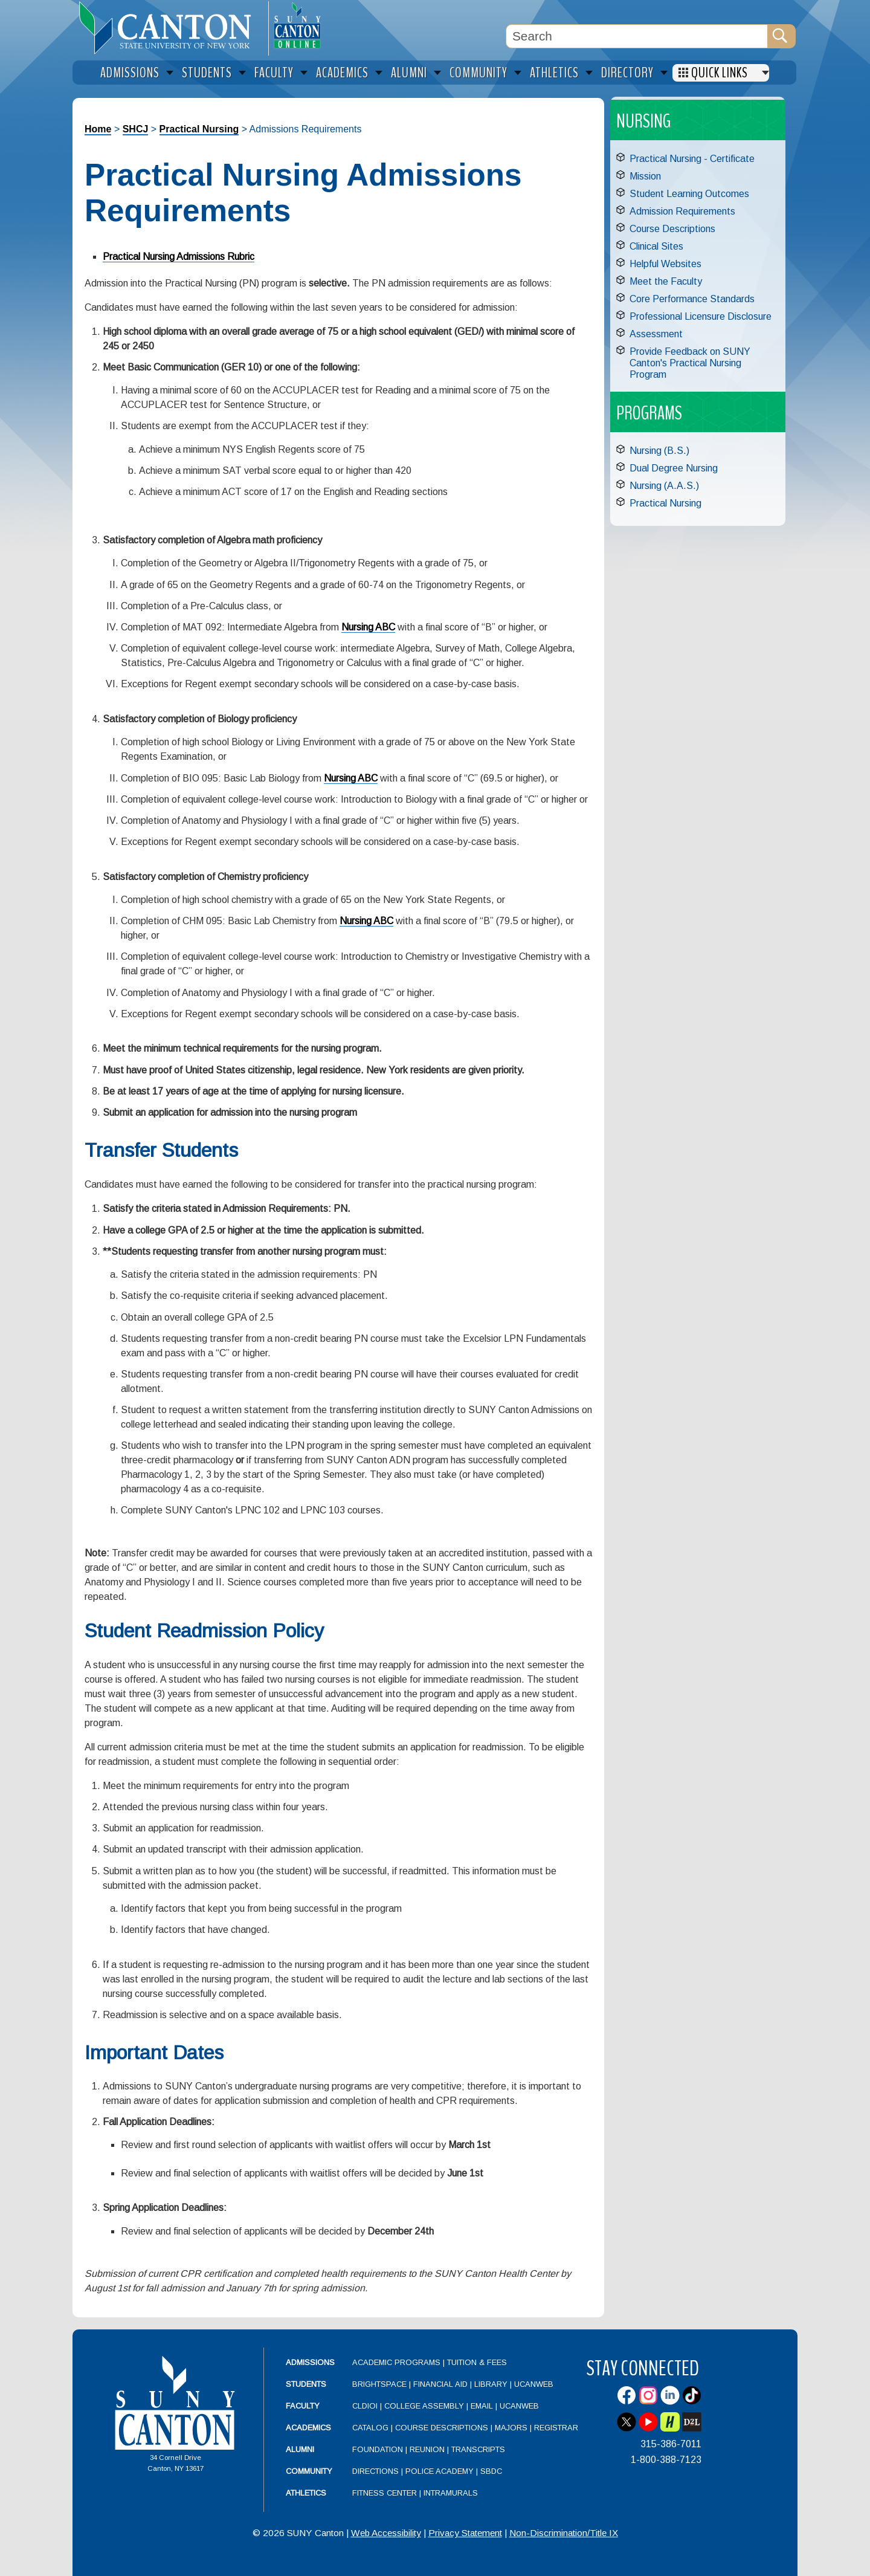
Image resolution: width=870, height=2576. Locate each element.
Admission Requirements (682, 211)
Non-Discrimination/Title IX (563, 2533)
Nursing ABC (368, 627)
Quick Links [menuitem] (719, 73)
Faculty (303, 2405)
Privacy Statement (465, 2533)
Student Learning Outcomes (689, 194)
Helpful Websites (665, 264)
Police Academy (439, 2471)
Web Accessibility (386, 2533)
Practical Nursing (199, 129)
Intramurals (451, 2492)
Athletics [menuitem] (554, 73)
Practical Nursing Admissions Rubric (178, 256)
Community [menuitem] (478, 73)
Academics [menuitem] (342, 73)
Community (309, 2471)
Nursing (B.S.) (659, 450)
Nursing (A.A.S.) (664, 486)
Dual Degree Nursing (674, 468)
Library (490, 2384)
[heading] (170, 28)
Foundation (377, 2449)
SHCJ (136, 129)
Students (306, 2384)
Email (482, 2405)
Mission (645, 176)
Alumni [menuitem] (409, 73)
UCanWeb (533, 2384)
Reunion (427, 2449)
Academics (308, 2427)
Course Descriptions (672, 229)
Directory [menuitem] (627, 73)
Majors (511, 2427)
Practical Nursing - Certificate (692, 159)
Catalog (370, 2427)
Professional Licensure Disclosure (701, 316)
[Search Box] (637, 36)
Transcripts (478, 2449)
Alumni (300, 2449)
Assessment (656, 334)
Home (98, 129)
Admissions (310, 2362)
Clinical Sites (656, 246)
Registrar (556, 2427)
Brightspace (379, 2384)
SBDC (491, 2471)
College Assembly (424, 2405)
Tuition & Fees (477, 2362)
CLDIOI (365, 2405)
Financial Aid (440, 2384)
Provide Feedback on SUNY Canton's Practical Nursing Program (690, 363)
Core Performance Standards (692, 299)
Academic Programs (397, 2362)
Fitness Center (384, 2492)
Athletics (306, 2492)
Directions (375, 2471)
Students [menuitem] (207, 73)
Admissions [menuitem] (130, 73)
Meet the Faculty (666, 281)
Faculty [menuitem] (274, 73)
